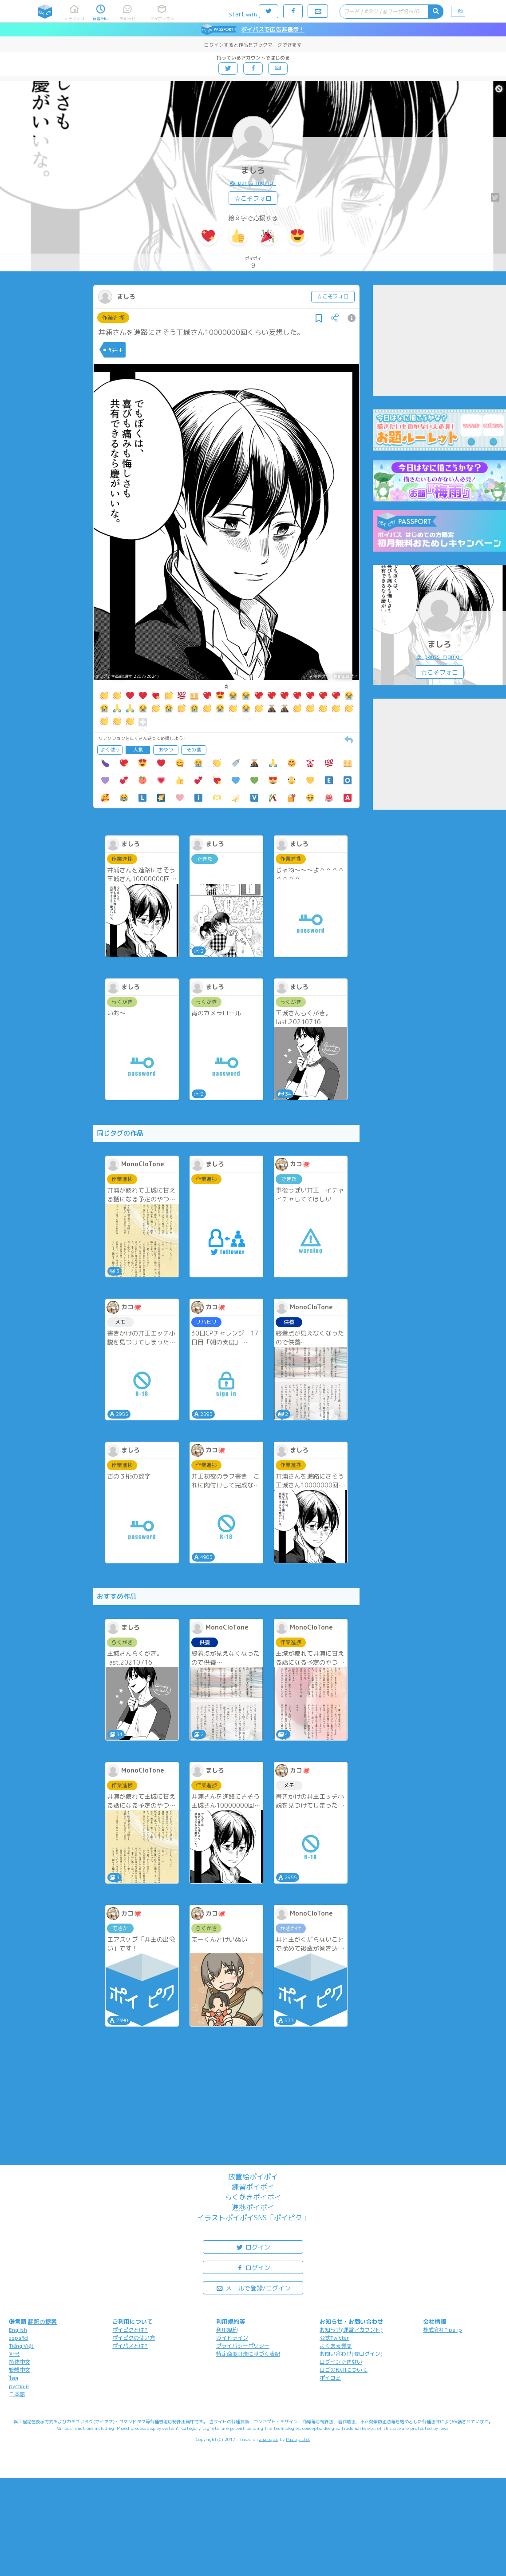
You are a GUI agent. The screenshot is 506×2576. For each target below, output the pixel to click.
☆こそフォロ (253, 198)
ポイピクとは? (130, 2330)
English (18, 2330)
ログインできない (341, 2361)
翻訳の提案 (42, 2322)
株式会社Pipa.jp (442, 2330)
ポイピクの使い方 (133, 2337)
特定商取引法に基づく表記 (248, 2353)
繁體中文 (19, 2369)
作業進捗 (113, 318)
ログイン (253, 2246)
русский (19, 2386)
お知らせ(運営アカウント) (351, 2330)
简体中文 (19, 2361)
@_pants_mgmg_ (253, 183)
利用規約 (226, 2330)
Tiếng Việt (21, 2345)
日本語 (17, 2394)
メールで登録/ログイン (253, 2287)
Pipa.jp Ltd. (298, 2439)
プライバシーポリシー (242, 2345)
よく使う (110, 749)
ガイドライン (232, 2337)
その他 (193, 749)
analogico (268, 2439)
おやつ (165, 749)
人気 (138, 749)
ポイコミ (330, 2377)
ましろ (253, 170)
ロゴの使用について (344, 2369)
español (18, 2337)
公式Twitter (334, 2337)
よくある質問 (336, 2345)
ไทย (13, 2378)
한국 (14, 2353)
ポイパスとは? (130, 2345)
